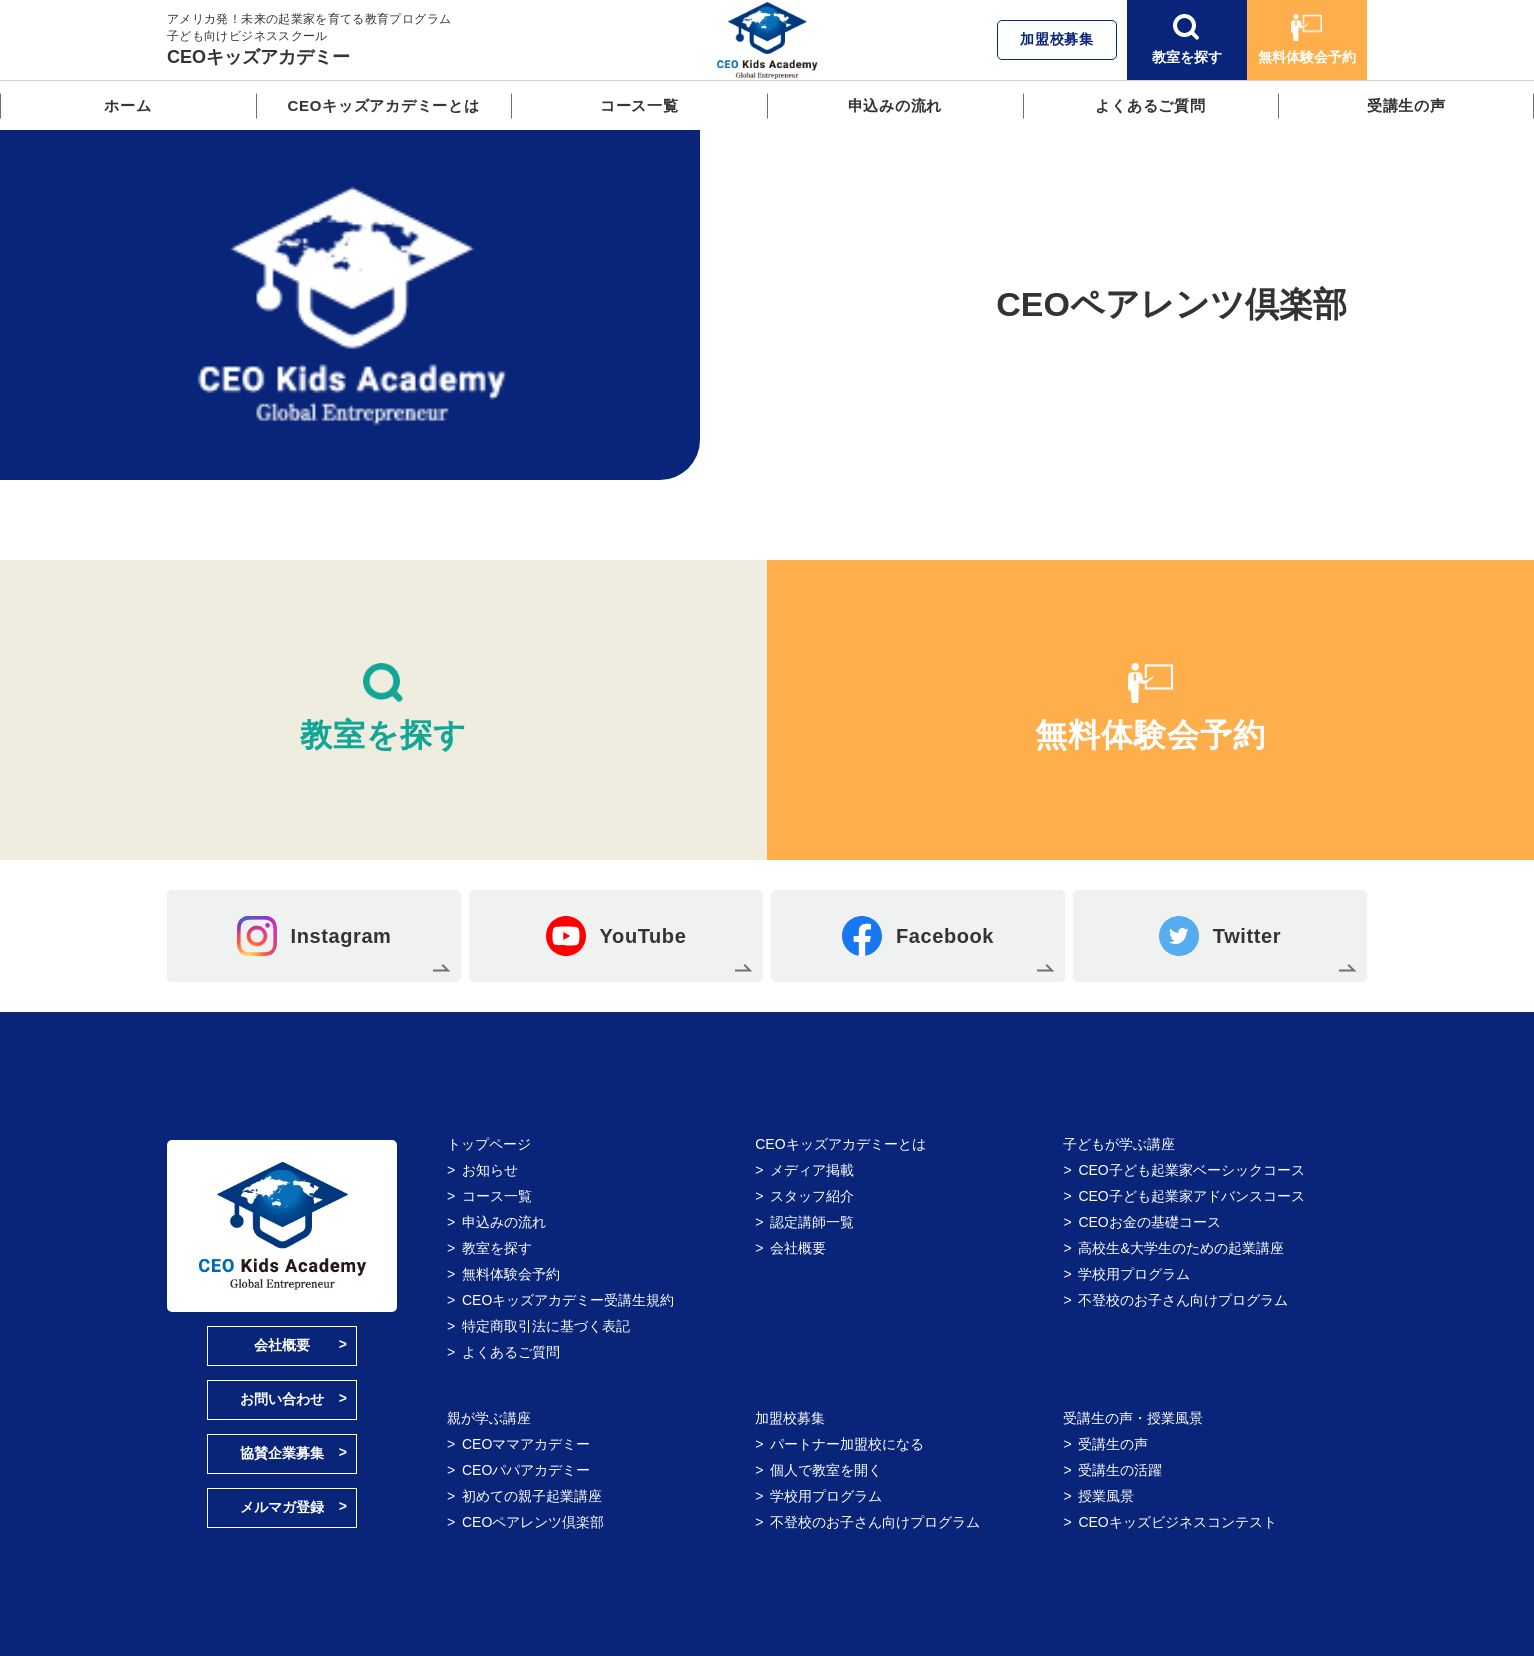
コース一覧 (639, 105)
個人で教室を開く (826, 1470)
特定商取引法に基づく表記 (546, 1326)
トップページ (489, 1144)
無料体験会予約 (1307, 39)
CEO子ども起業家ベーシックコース (1191, 1170)
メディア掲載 (812, 1170)
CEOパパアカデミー (526, 1470)
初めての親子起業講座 (532, 1496)
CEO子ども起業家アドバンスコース (1191, 1196)
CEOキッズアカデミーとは (383, 105)
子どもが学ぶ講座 (1119, 1144)
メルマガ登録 (282, 1507)
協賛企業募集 (282, 1453)
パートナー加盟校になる (847, 1444)
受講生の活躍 (1120, 1470)
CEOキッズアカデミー (258, 57)
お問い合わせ (282, 1399)
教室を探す (1187, 39)
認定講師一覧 (812, 1222)
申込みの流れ (895, 105)
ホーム (127, 105)
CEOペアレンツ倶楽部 (533, 1522)
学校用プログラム (1134, 1274)
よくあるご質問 (1150, 105)
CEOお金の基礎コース (1149, 1222)
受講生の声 (1406, 105)
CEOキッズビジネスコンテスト (1177, 1522)
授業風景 (1106, 1496)
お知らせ (490, 1170)
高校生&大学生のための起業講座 (1180, 1248)
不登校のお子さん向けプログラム (1183, 1300)
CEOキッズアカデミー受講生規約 (568, 1300)
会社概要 (282, 1345)
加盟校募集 (1057, 39)
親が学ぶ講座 (489, 1418)
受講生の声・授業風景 (1133, 1418)
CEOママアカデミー (526, 1444)
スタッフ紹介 (812, 1196)
